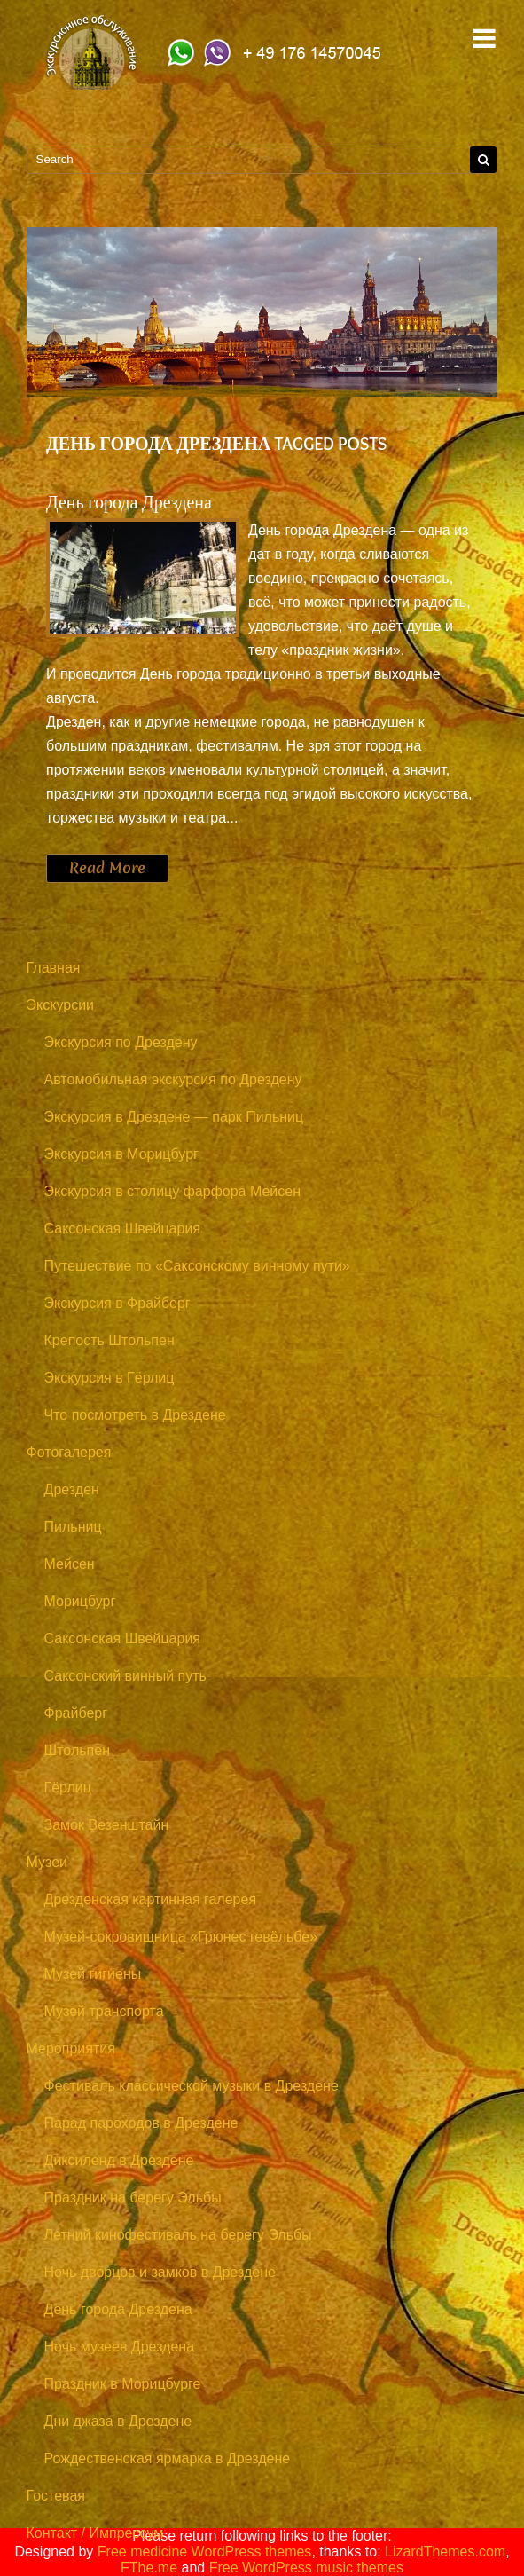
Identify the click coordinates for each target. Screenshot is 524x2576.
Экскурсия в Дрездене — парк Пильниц (174, 1116)
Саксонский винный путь (125, 1675)
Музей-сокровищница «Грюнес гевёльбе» (181, 1936)
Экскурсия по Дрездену (121, 1042)
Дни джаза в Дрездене (118, 2421)
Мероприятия (71, 2048)
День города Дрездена (129, 502)
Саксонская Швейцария (122, 1228)
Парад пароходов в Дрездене (141, 2123)
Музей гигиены (93, 1973)
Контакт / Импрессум (95, 2533)
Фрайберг (76, 1713)
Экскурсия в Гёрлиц (109, 1377)
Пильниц (73, 1526)
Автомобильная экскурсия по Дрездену (173, 1079)
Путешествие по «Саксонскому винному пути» (197, 1265)
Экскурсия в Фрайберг (117, 1303)
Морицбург (80, 1601)
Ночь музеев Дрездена (119, 2346)
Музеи (47, 1862)
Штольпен (77, 1750)
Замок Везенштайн (106, 1824)
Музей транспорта (104, 2011)
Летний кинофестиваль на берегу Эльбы (178, 2234)
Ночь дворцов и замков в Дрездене (160, 2272)
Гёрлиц (67, 1787)
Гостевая (56, 2495)
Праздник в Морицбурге (122, 2383)
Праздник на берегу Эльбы (133, 2197)
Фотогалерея (69, 1452)
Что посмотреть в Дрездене (135, 1414)
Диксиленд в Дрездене (119, 2160)
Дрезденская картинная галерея (150, 1899)
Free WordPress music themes (306, 2567)
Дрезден (71, 1489)
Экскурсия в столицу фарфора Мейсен (172, 1191)
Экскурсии (60, 1004)
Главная (54, 967)
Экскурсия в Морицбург (121, 1154)
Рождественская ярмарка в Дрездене (167, 2458)
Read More (107, 867)
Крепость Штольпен (109, 1340)
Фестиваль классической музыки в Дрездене (191, 2085)
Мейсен (69, 1564)
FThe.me (149, 2567)
